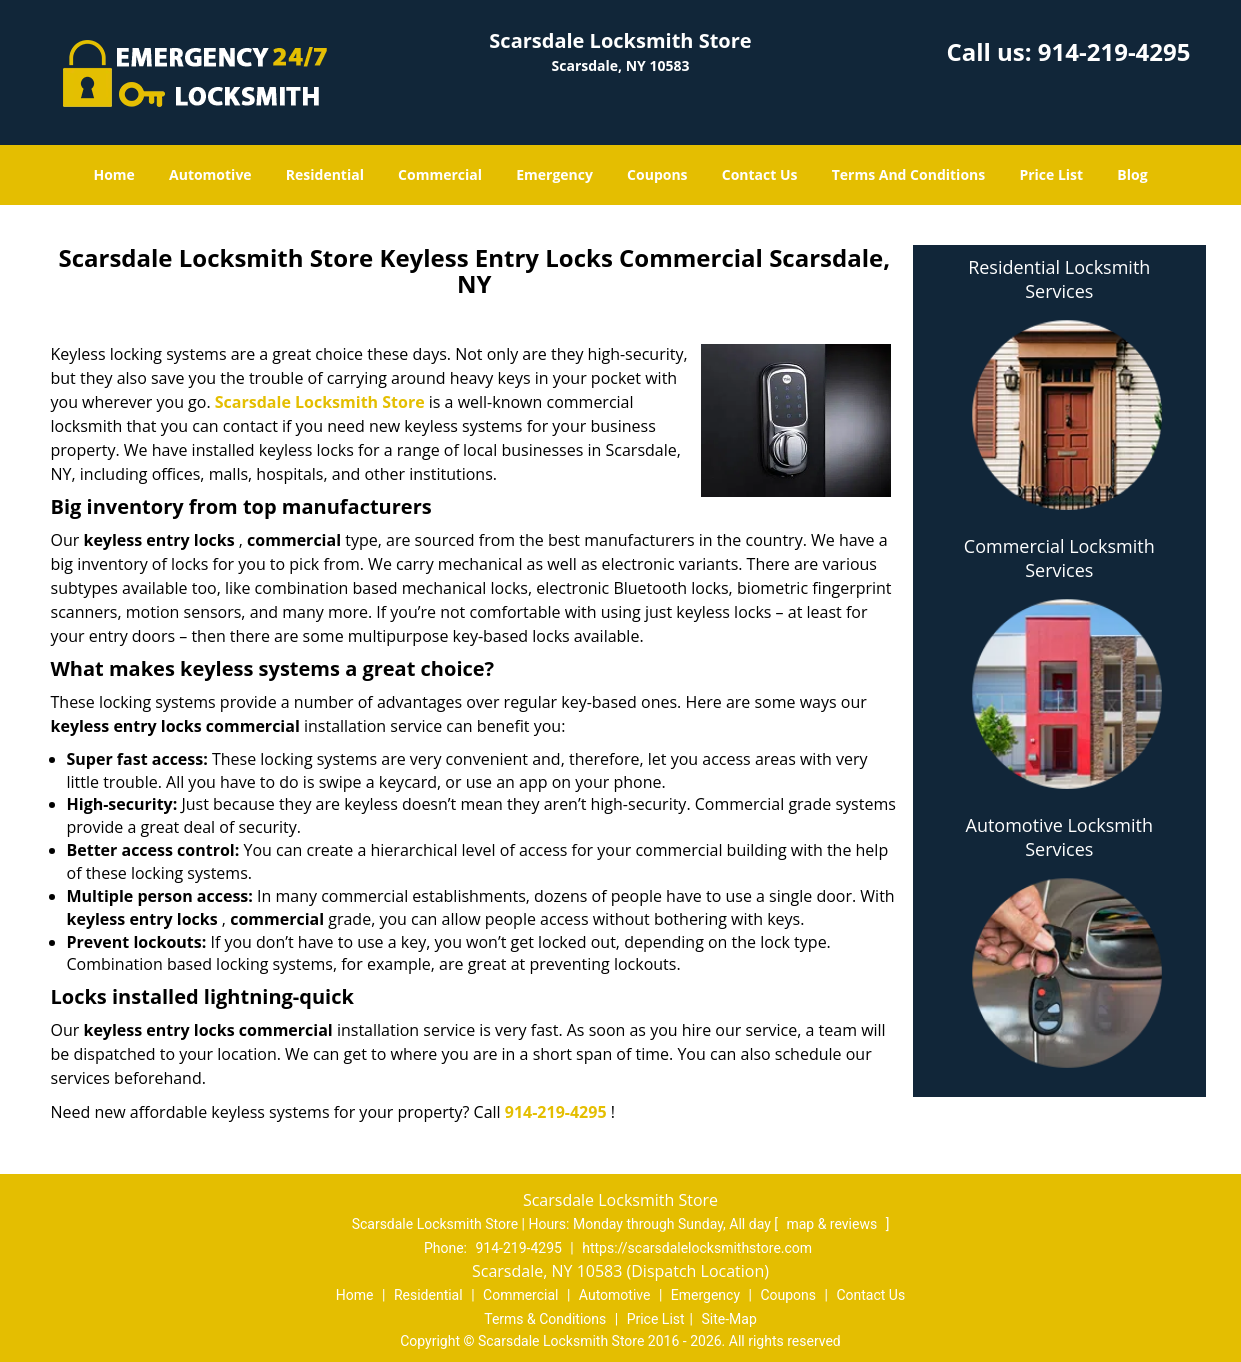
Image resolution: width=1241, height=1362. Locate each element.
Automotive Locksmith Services (1059, 837)
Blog (1132, 174)
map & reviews (833, 1224)
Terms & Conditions (545, 1319)
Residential (325, 174)
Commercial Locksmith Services (1059, 558)
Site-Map (729, 1319)
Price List (1051, 174)
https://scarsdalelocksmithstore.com (697, 1248)
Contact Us (760, 174)
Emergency (554, 174)
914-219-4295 (1114, 51)
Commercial (440, 174)
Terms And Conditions (909, 174)
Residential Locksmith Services (1059, 279)
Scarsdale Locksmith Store (320, 402)
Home (113, 174)
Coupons (657, 174)
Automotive (210, 174)
